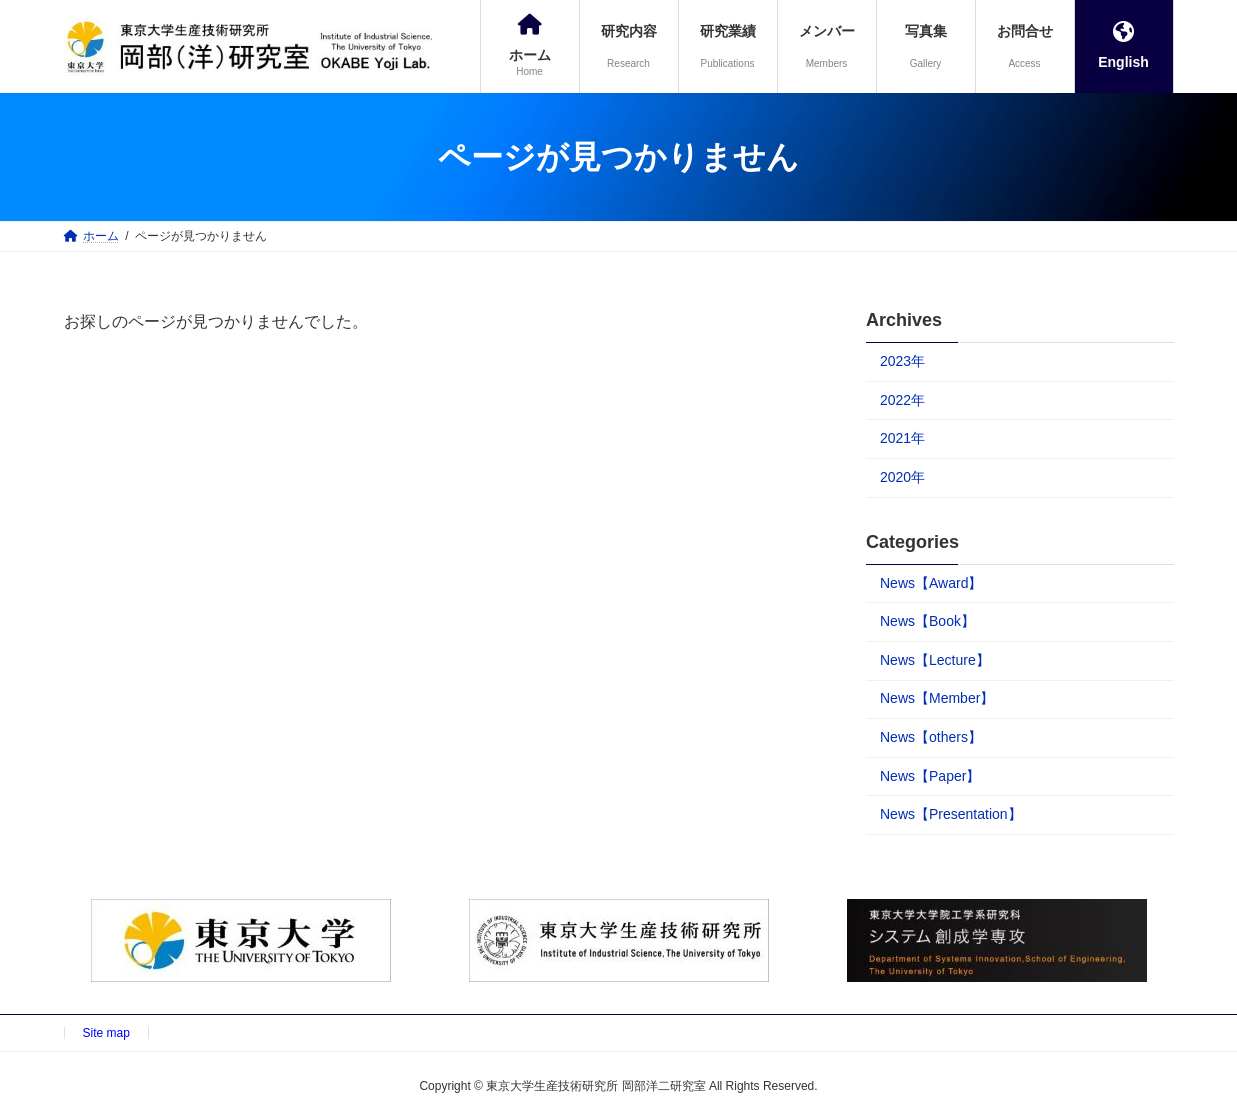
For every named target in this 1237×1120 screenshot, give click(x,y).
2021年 (902, 438)
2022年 (902, 400)
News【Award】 (931, 583)
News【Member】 (937, 698)
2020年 (902, 477)
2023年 (902, 361)
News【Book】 (927, 621)
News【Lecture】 (935, 660)
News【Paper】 (930, 776)
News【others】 (931, 737)
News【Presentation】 (951, 814)
